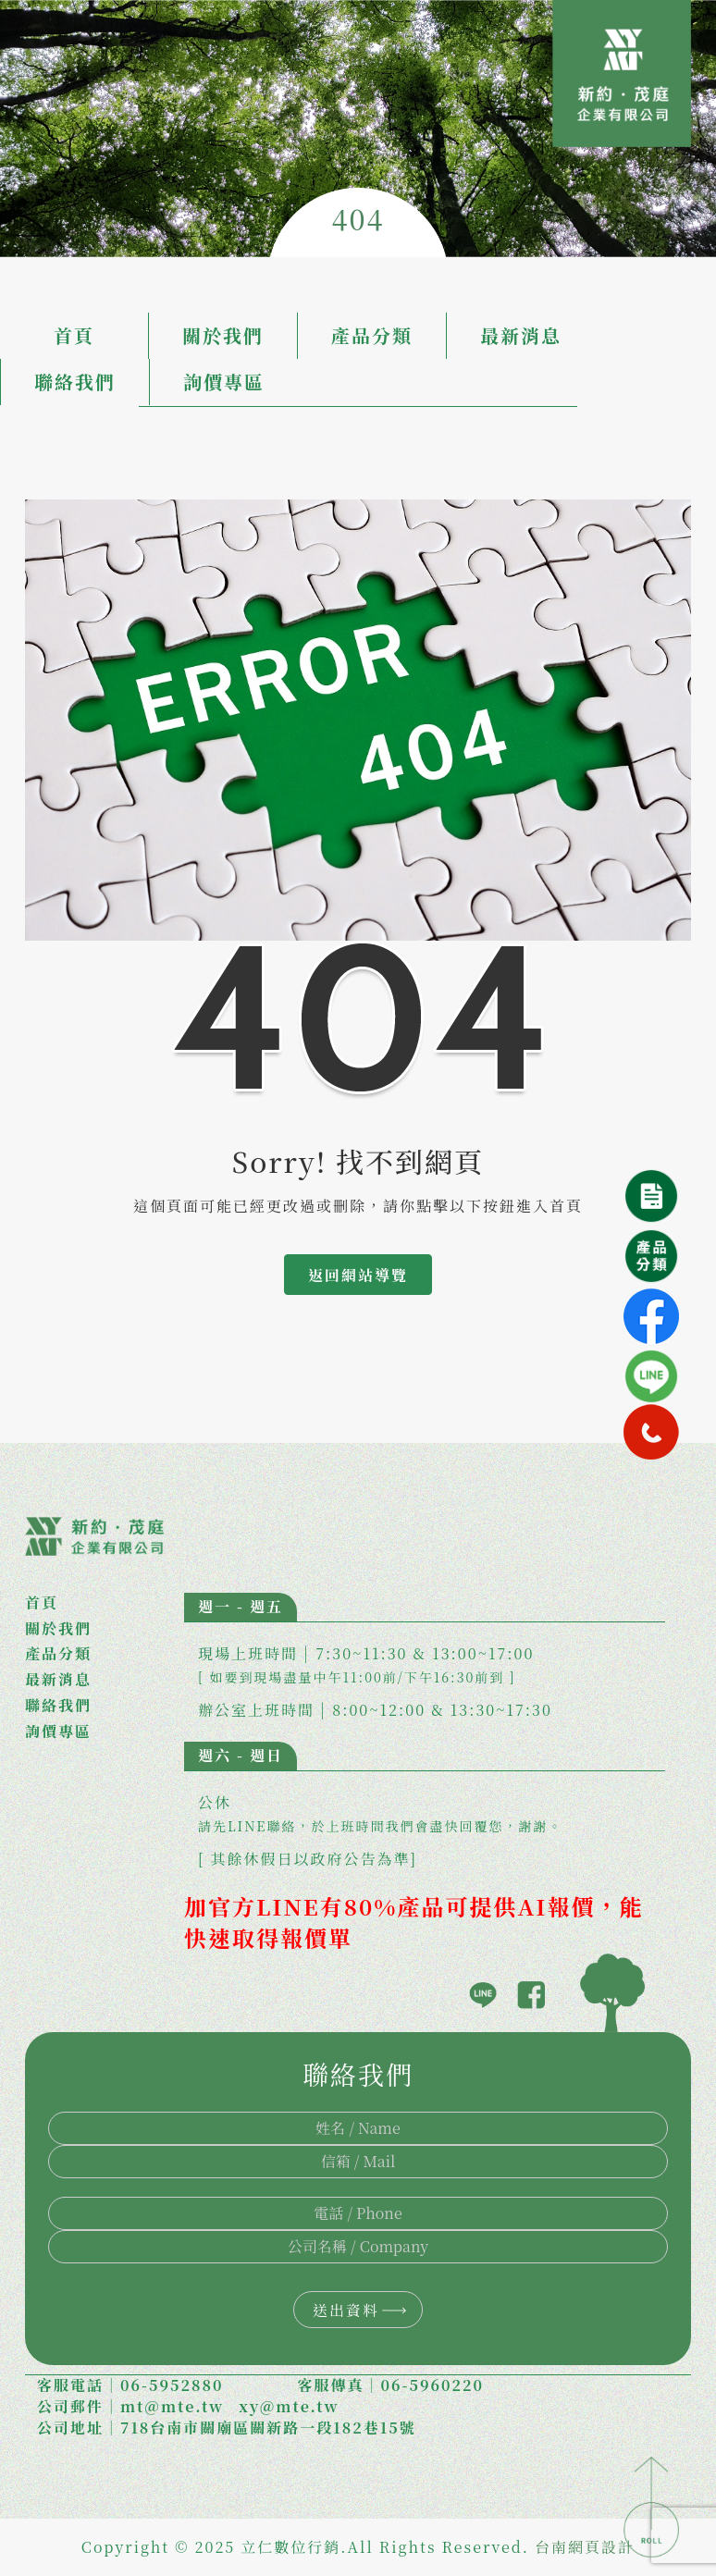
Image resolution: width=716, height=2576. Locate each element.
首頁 (74, 335)
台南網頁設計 (585, 2547)
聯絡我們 (75, 381)
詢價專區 (224, 381)
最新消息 (521, 335)
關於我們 (223, 335)
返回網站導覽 (358, 1275)
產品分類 (372, 335)
